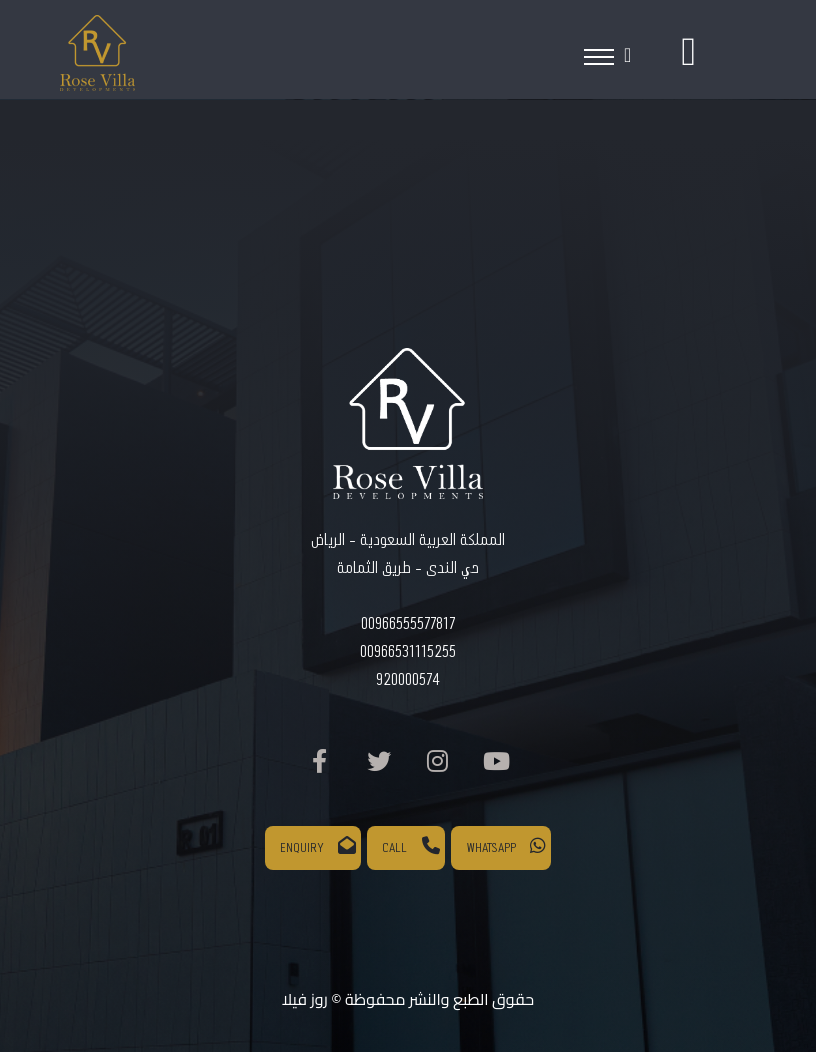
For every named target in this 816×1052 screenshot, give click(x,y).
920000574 (408, 680)
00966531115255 (408, 652)
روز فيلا (305, 999)
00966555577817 (408, 624)
